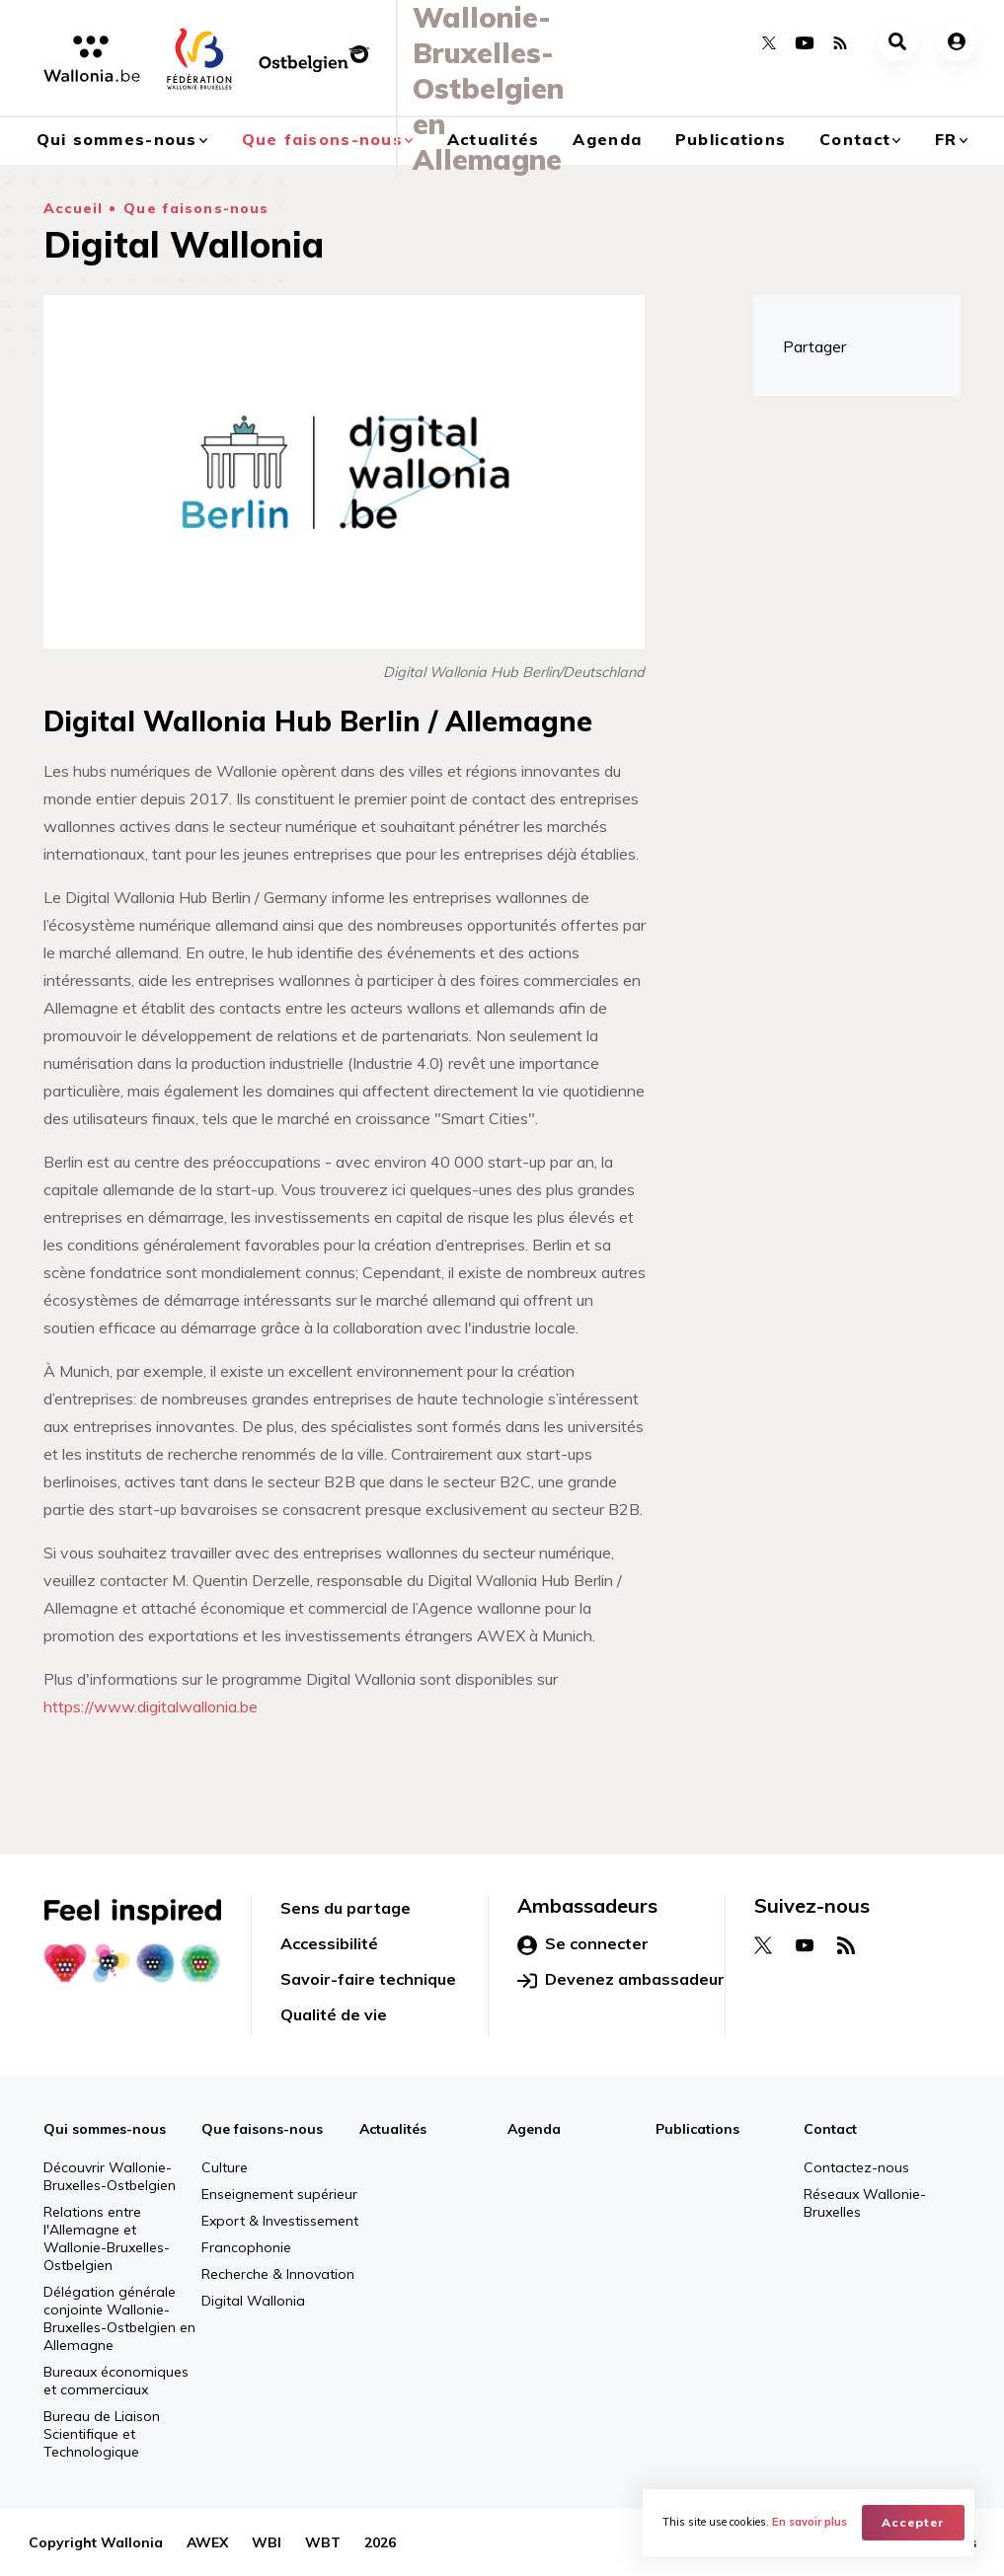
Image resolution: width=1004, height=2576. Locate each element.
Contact (854, 139)
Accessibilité (329, 1943)
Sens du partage (345, 1908)
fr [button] (946, 139)
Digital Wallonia (253, 2301)
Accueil (73, 208)
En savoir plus (809, 2523)
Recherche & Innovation (277, 2274)
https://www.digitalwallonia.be (150, 1706)
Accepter (913, 2522)
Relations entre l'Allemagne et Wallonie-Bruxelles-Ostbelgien (106, 2238)
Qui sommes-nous (104, 2129)
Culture (224, 2167)
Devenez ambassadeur (621, 1980)
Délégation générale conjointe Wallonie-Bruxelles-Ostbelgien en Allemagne (119, 2318)
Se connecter (583, 1944)
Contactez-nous (856, 2167)
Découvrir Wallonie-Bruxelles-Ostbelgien (109, 2176)
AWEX (207, 2542)
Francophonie (246, 2247)
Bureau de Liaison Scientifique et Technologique (101, 2434)
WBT (323, 2542)
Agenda (607, 139)
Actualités (392, 2129)
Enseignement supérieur (279, 2194)
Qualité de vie (333, 2014)
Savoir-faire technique (368, 1979)
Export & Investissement (279, 2221)
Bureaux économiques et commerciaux (116, 2380)
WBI (266, 2542)
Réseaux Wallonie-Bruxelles (865, 2203)
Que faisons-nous (196, 208)
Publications (730, 139)
